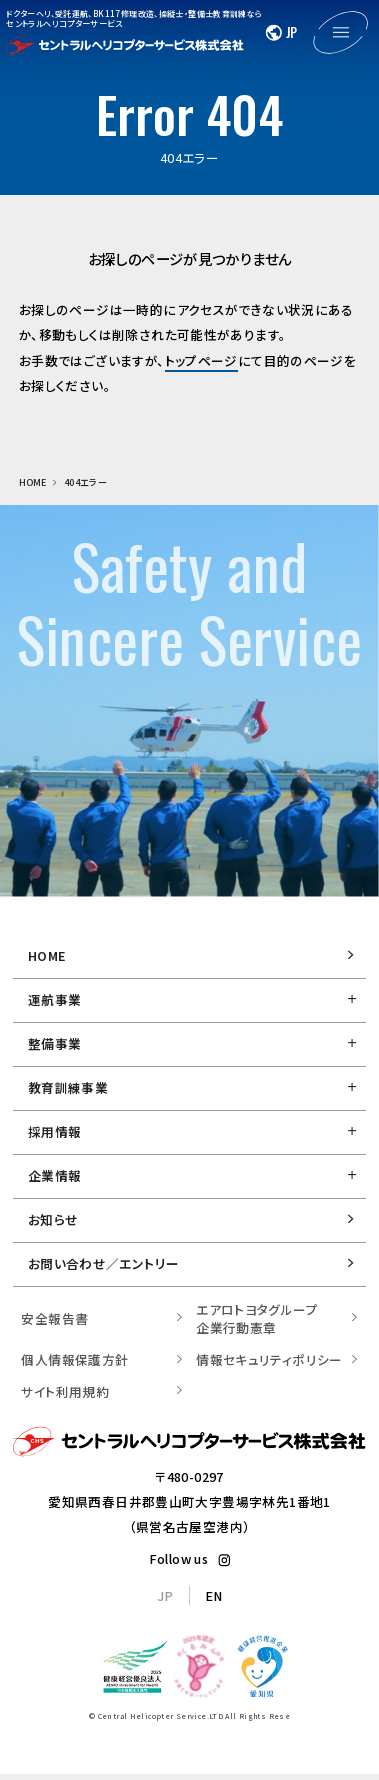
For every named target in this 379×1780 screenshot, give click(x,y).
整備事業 (55, 1043)
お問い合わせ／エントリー (104, 1263)
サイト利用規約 (65, 1391)
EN (214, 1595)
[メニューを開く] (340, 32)
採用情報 (55, 1131)
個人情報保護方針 (74, 1359)
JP (165, 1595)
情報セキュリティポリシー (269, 1359)
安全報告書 (54, 1318)
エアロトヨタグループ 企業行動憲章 (257, 1319)
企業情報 (55, 1175)
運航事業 (55, 999)
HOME (47, 955)
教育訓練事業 (68, 1087)
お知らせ (53, 1219)
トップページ (201, 360)
